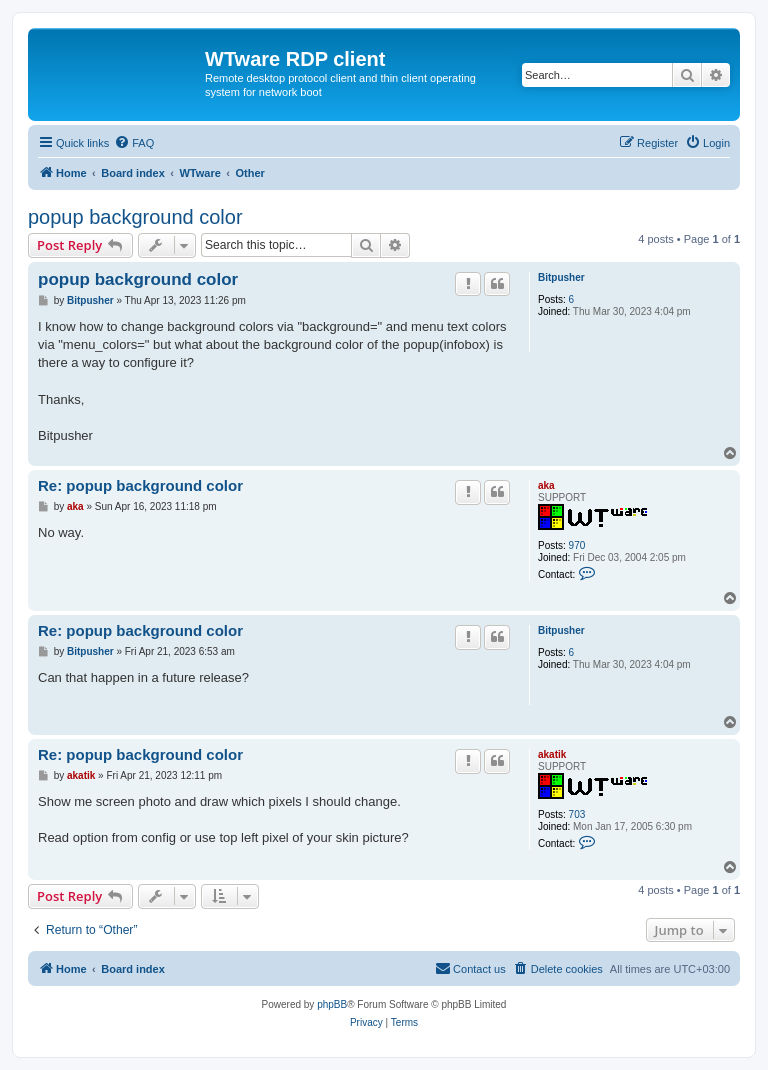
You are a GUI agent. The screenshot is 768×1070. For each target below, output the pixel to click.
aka (546, 485)
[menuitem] (134, 143)
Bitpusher (561, 277)
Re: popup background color (140, 485)
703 (577, 814)
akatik (552, 754)
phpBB (332, 1004)
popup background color (135, 217)
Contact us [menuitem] (470, 968)
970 (577, 545)
